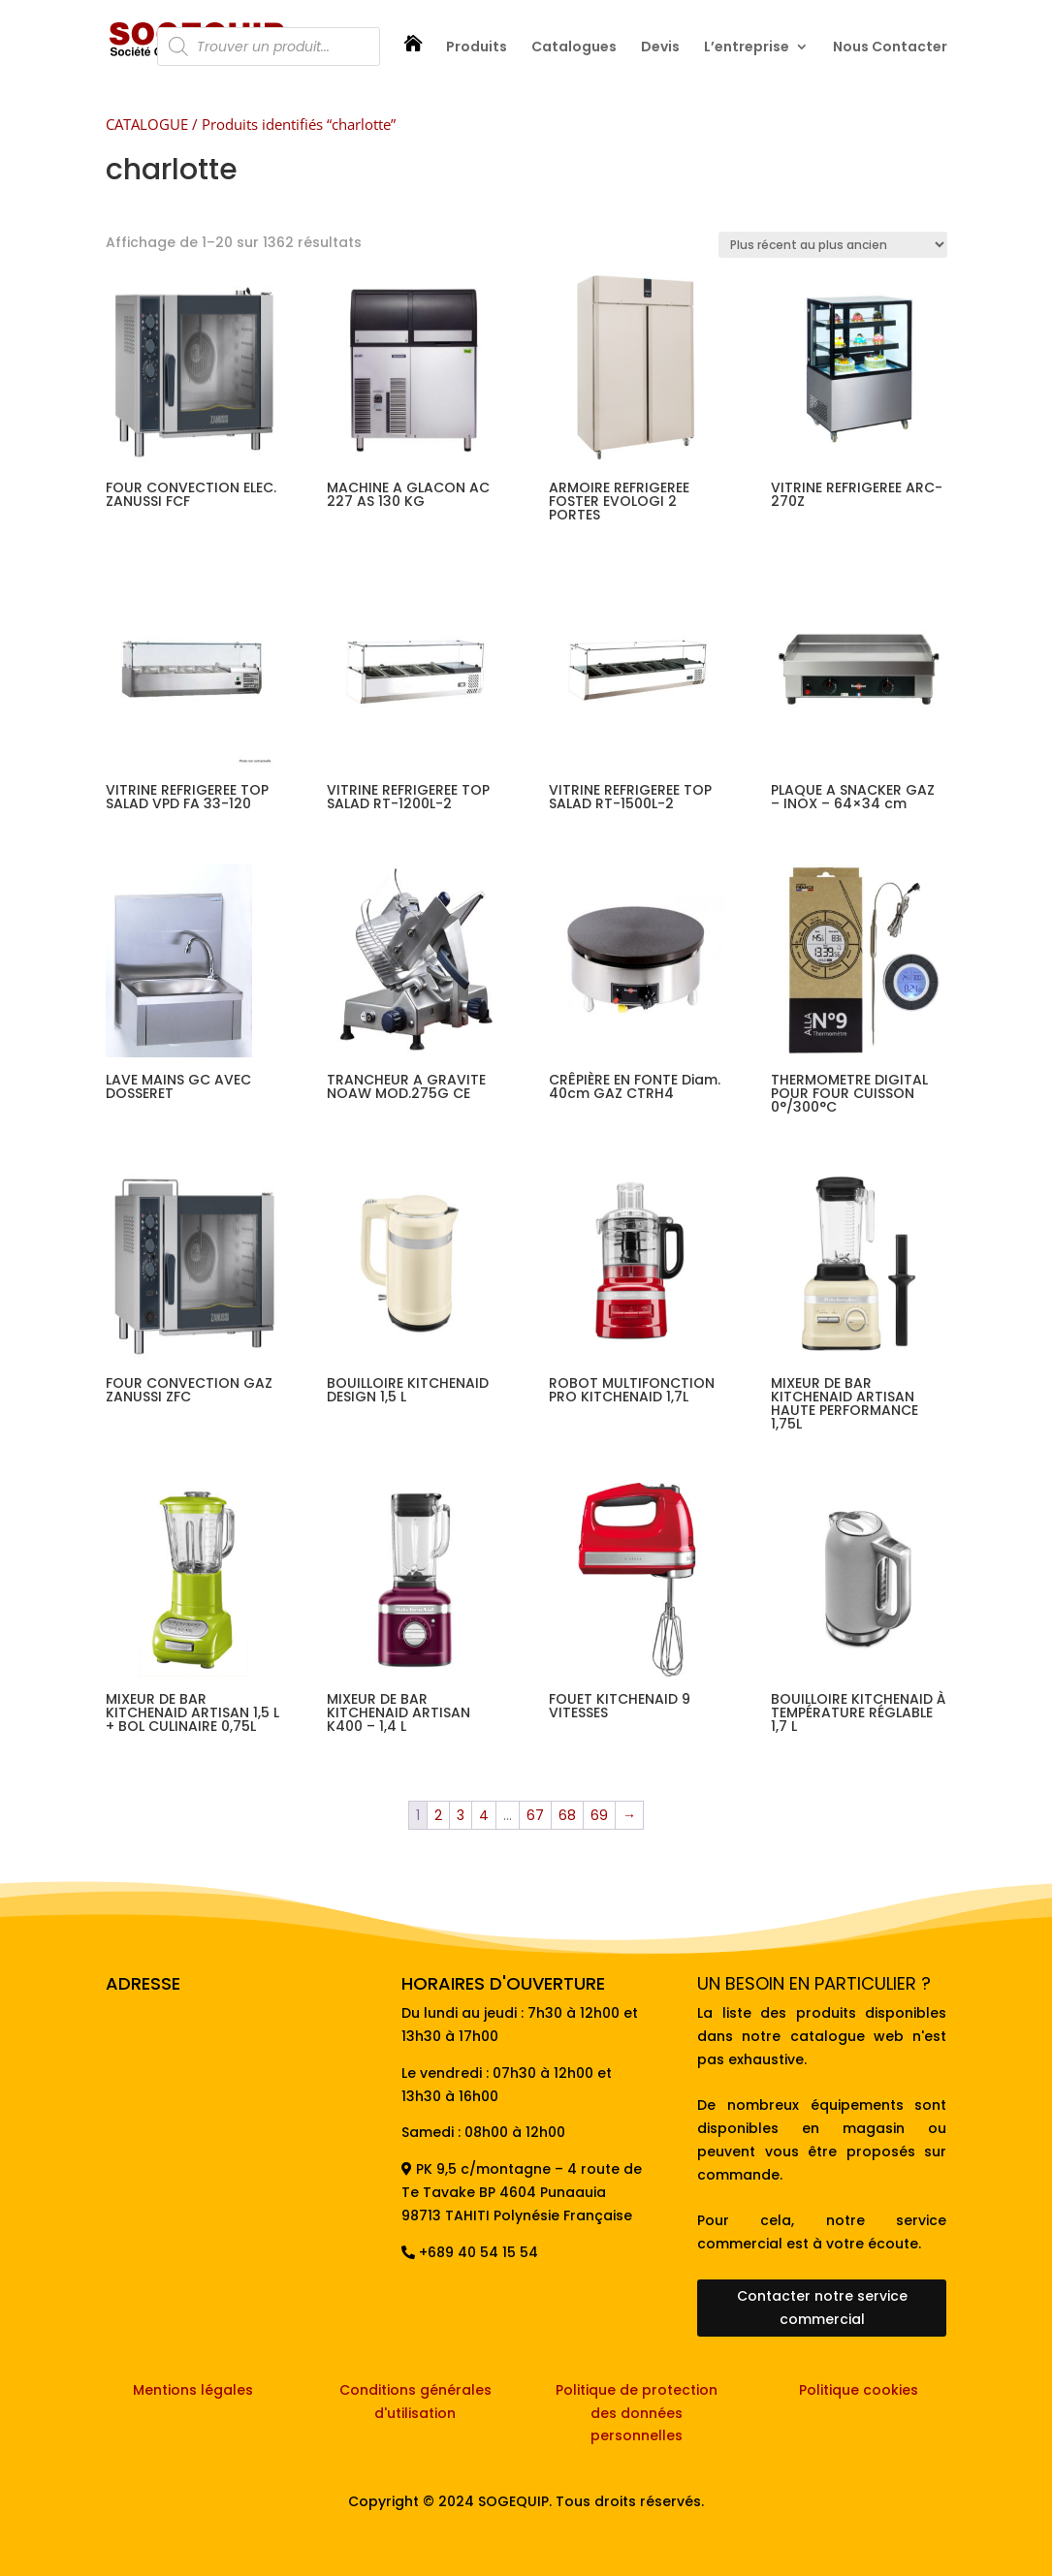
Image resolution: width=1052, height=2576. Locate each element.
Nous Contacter (890, 48)
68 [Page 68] (567, 1815)
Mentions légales (193, 2390)
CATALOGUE (147, 124)
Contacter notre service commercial (822, 2307)
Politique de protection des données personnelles (636, 2413)
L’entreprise (746, 48)
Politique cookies (858, 2390)
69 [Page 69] (599, 1815)
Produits (476, 48)
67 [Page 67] (535, 1815)
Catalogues (574, 48)
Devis (660, 48)
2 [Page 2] (438, 1815)
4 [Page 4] (484, 1815)
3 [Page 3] (460, 1815)
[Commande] (832, 245)
